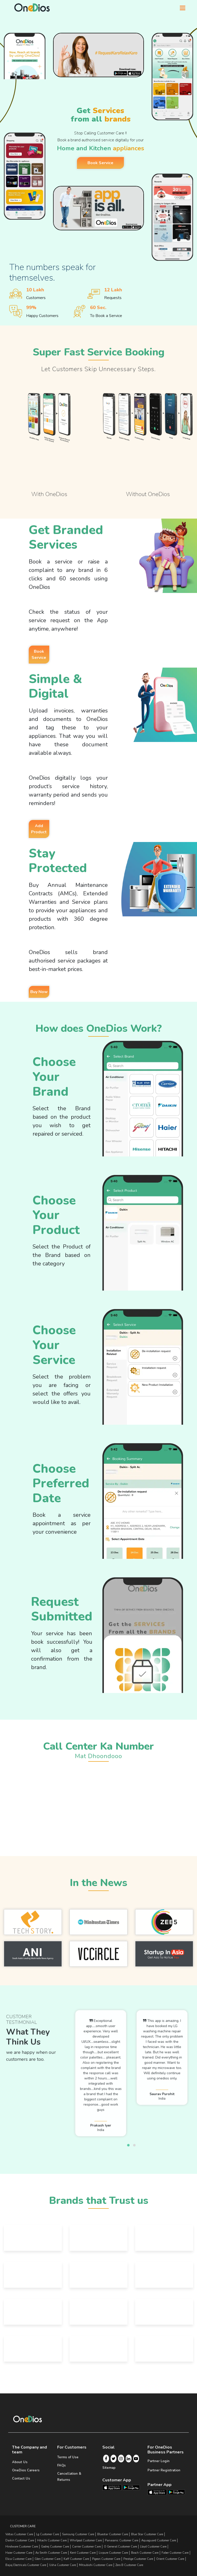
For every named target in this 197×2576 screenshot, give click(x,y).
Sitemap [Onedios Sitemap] (108, 2467)
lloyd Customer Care (153, 2547)
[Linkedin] (128, 2458)
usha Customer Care (62, 2565)
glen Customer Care (48, 2559)
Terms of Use (67, 2457)
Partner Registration (163, 2470)
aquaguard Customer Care (158, 2540)
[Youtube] (136, 2458)
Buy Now (39, 992)
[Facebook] (106, 2458)
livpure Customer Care (113, 2553)
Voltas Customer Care (19, 2534)
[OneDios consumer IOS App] (114, 2487)
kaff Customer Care (76, 2559)
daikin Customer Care (19, 2540)
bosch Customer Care (145, 2553)
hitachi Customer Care (52, 2540)
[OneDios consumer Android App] (131, 2487)
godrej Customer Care (55, 2547)
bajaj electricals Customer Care (25, 2565)
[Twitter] (113, 2458)
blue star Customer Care (147, 2534)
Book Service (100, 163)
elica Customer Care (18, 2559)
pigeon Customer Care (106, 2559)
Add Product (39, 829)
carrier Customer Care (86, 2547)
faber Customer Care (175, 2553)
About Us (19, 2462)
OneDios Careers (26, 2470)
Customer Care (23, 2526)
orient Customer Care (170, 2559)
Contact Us (21, 2478)
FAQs (61, 2465)
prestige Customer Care (138, 2559)
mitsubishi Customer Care (95, 2565)
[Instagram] (121, 2458)
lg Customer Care (47, 2534)
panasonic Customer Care (121, 2540)
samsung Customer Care (78, 2534)
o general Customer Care (120, 2547)
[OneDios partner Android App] (176, 2492)
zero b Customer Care (129, 2565)
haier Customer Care (18, 2553)
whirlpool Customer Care (86, 2540)
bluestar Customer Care (112, 2534)
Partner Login (158, 2461)
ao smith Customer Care (51, 2553)
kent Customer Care (83, 2553)
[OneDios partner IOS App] (159, 2492)
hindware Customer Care (21, 2547)
